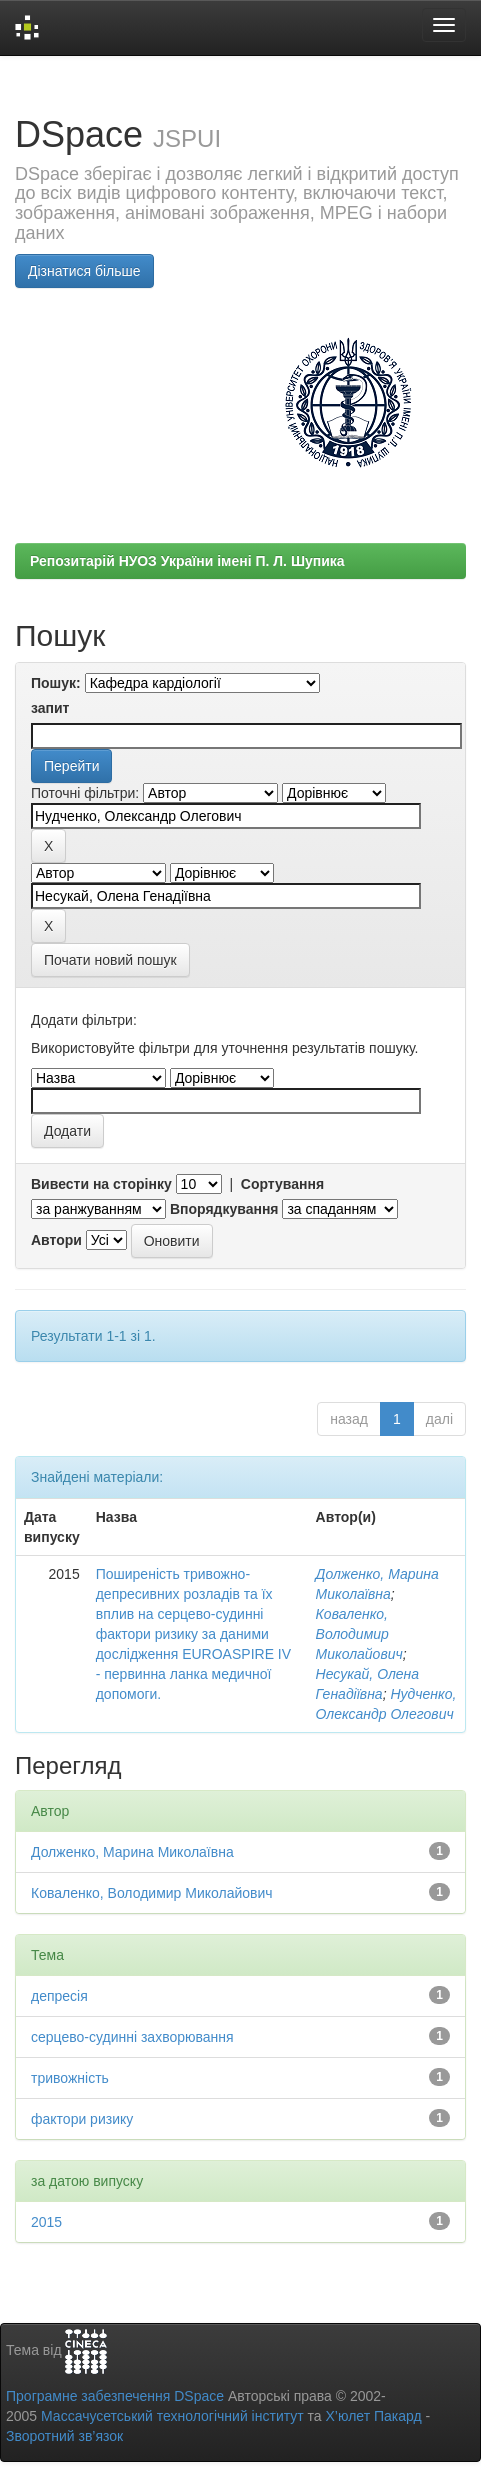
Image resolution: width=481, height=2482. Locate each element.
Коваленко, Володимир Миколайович (359, 1634)
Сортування (282, 1184)
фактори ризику (82, 2119)
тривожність (70, 2078)
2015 (46, 2222)
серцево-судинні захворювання (132, 2037)
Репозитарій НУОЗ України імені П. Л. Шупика (187, 561)
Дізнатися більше (84, 271)
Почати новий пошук (110, 960)
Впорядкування (224, 1209)
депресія (59, 1996)
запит (50, 708)
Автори (56, 1240)
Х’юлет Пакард (374, 2416)
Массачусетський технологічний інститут (172, 2416)
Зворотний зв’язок (64, 2436)
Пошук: (56, 683)
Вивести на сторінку (101, 1184)
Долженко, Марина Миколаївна (132, 1852)
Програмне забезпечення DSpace (115, 2396)
